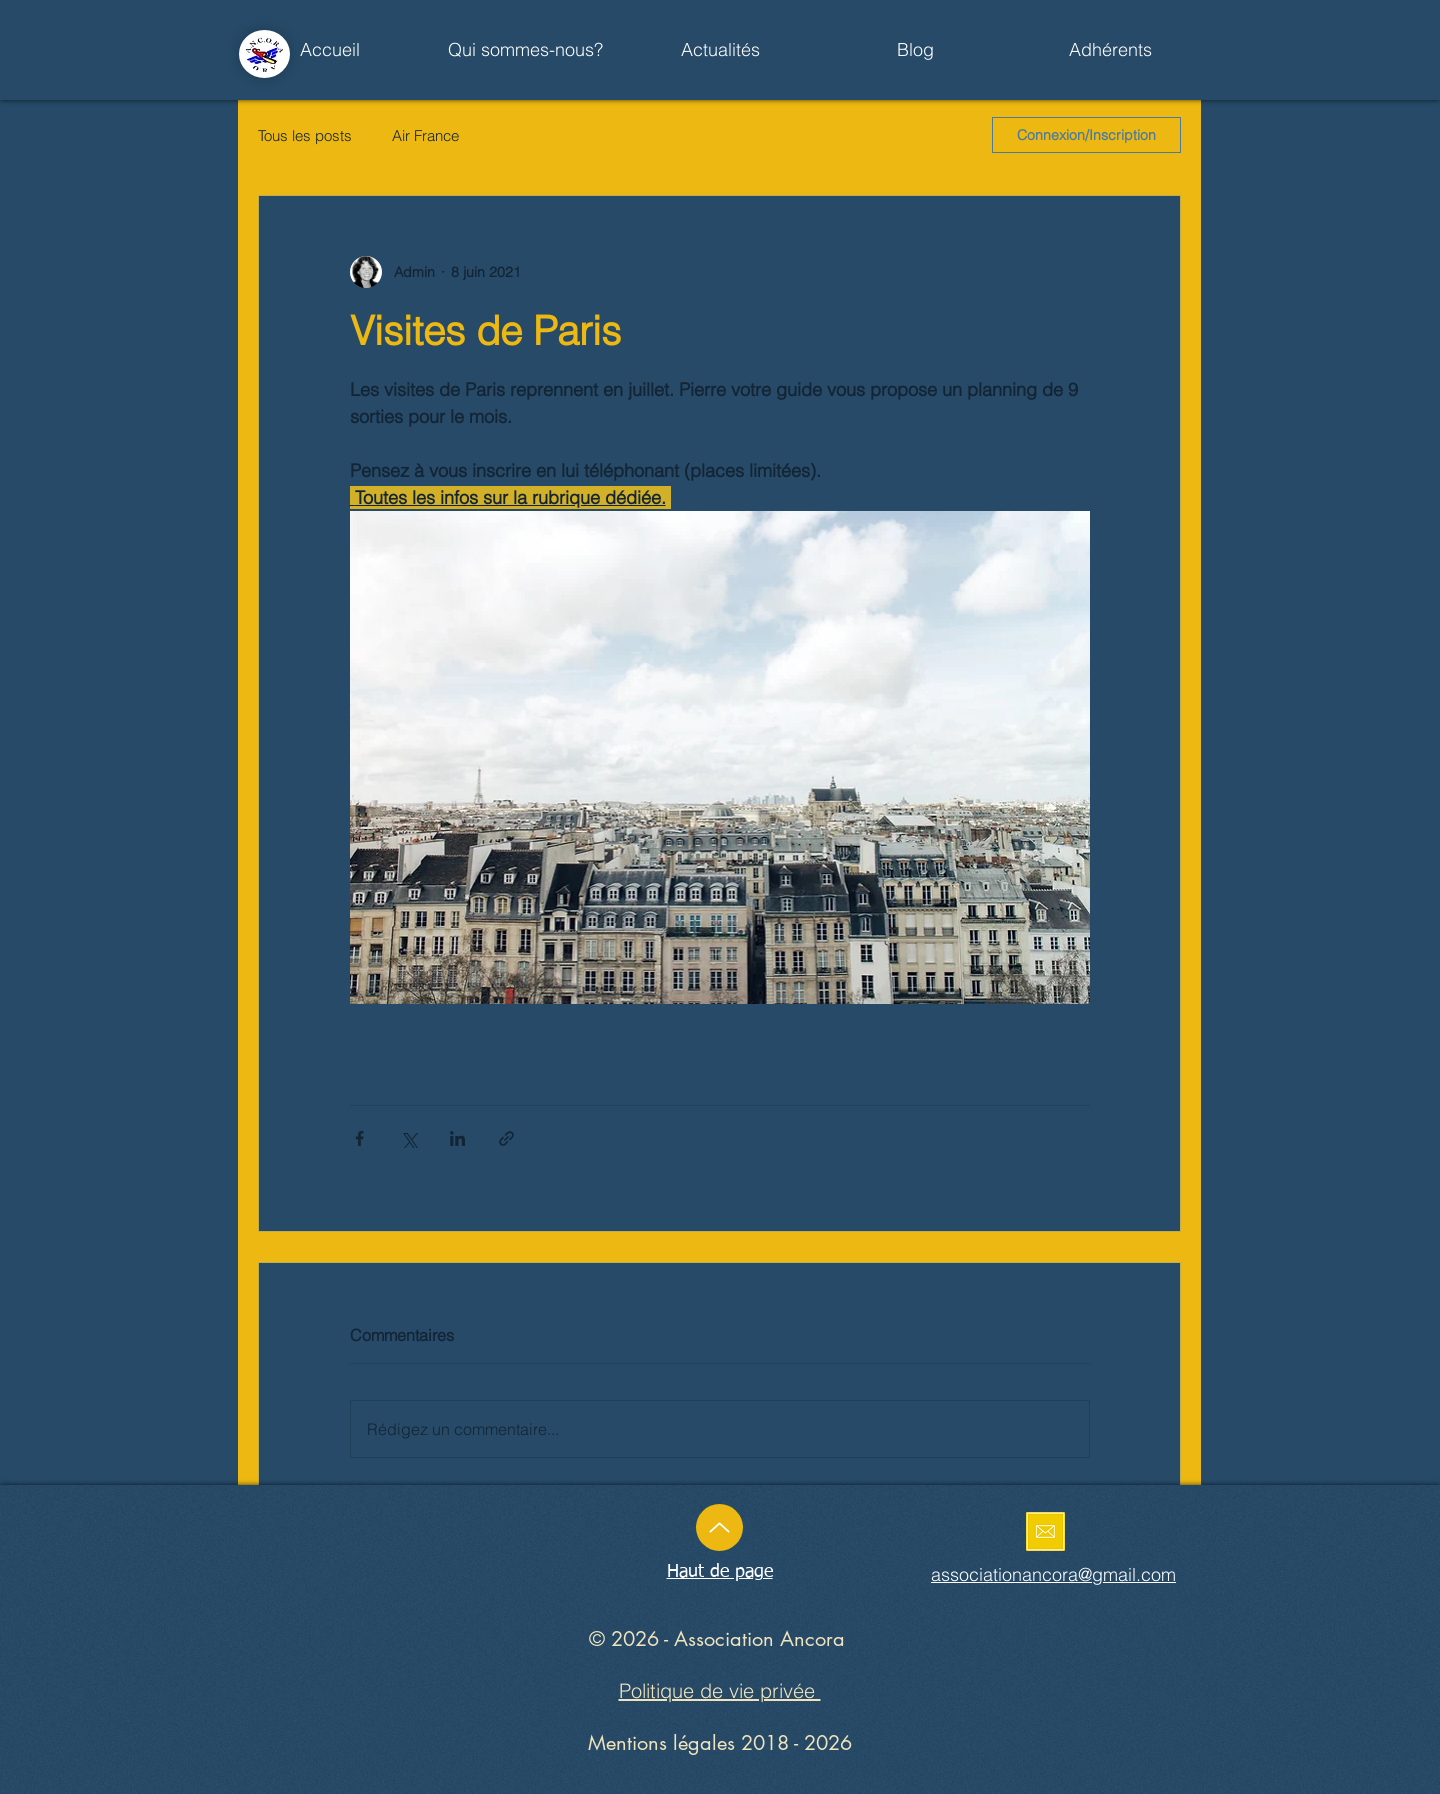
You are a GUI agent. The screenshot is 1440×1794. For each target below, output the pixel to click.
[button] (720, 50)
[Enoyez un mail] (1045, 1531)
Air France (425, 135)
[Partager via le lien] (506, 1138)
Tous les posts (305, 135)
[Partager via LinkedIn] (457, 1138)
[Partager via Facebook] (359, 1138)
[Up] (719, 1527)
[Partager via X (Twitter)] (408, 1138)
